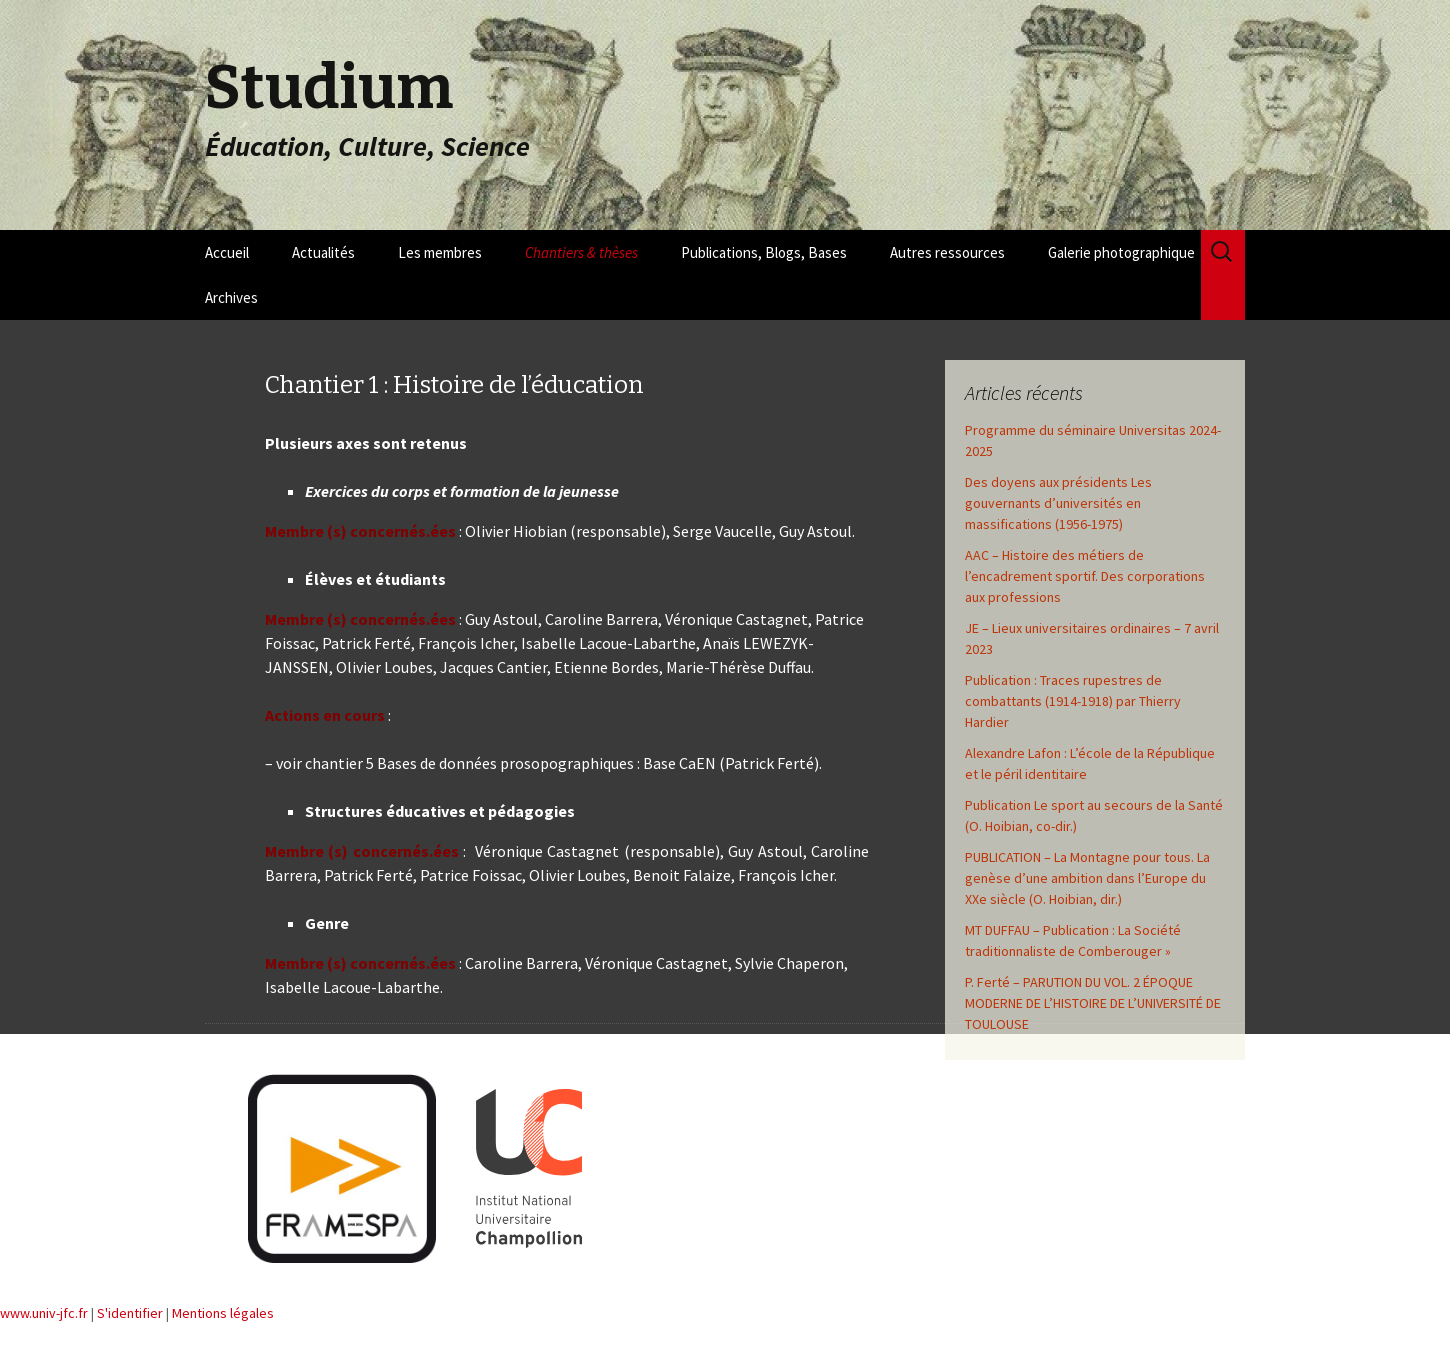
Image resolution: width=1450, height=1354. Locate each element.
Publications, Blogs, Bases (764, 252)
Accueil (227, 252)
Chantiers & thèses (581, 252)
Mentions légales (223, 1313)
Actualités (323, 252)
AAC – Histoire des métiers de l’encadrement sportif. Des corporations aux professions (1085, 576)
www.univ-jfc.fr (44, 1313)
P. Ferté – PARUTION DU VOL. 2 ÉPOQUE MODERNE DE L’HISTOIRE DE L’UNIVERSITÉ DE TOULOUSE (1093, 1003)
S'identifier (130, 1313)
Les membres (440, 252)
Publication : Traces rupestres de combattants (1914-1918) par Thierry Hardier (1073, 701)
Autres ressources (947, 252)
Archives (231, 297)
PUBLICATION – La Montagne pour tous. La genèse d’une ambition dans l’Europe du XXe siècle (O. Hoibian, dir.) (1087, 878)
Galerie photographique (1121, 252)
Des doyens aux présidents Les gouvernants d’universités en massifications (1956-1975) (1058, 503)
